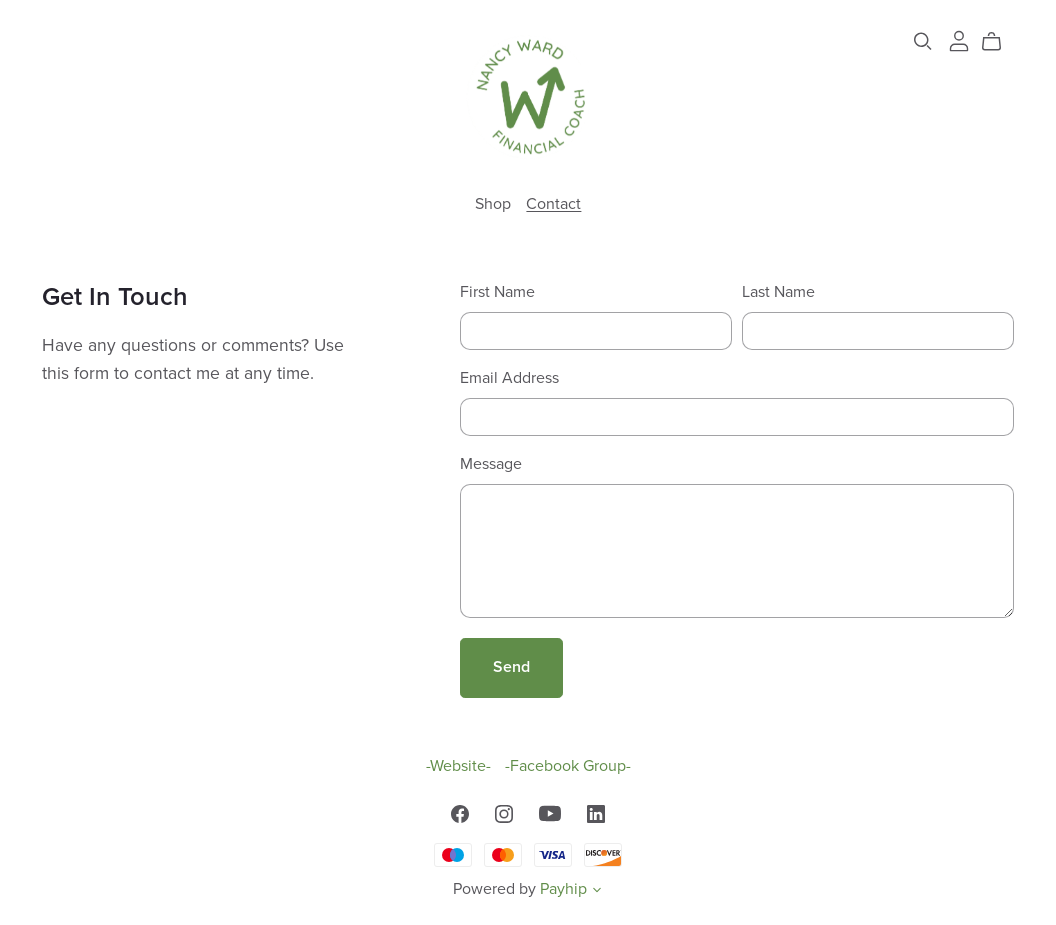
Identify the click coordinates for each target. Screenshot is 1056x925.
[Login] (959, 40)
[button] (597, 892)
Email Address (509, 378)
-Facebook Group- (568, 766)
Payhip (563, 889)
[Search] (923, 41)
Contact (553, 203)
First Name (497, 292)
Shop (493, 203)
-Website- (460, 766)
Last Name (778, 292)
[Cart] (999, 42)
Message (491, 464)
